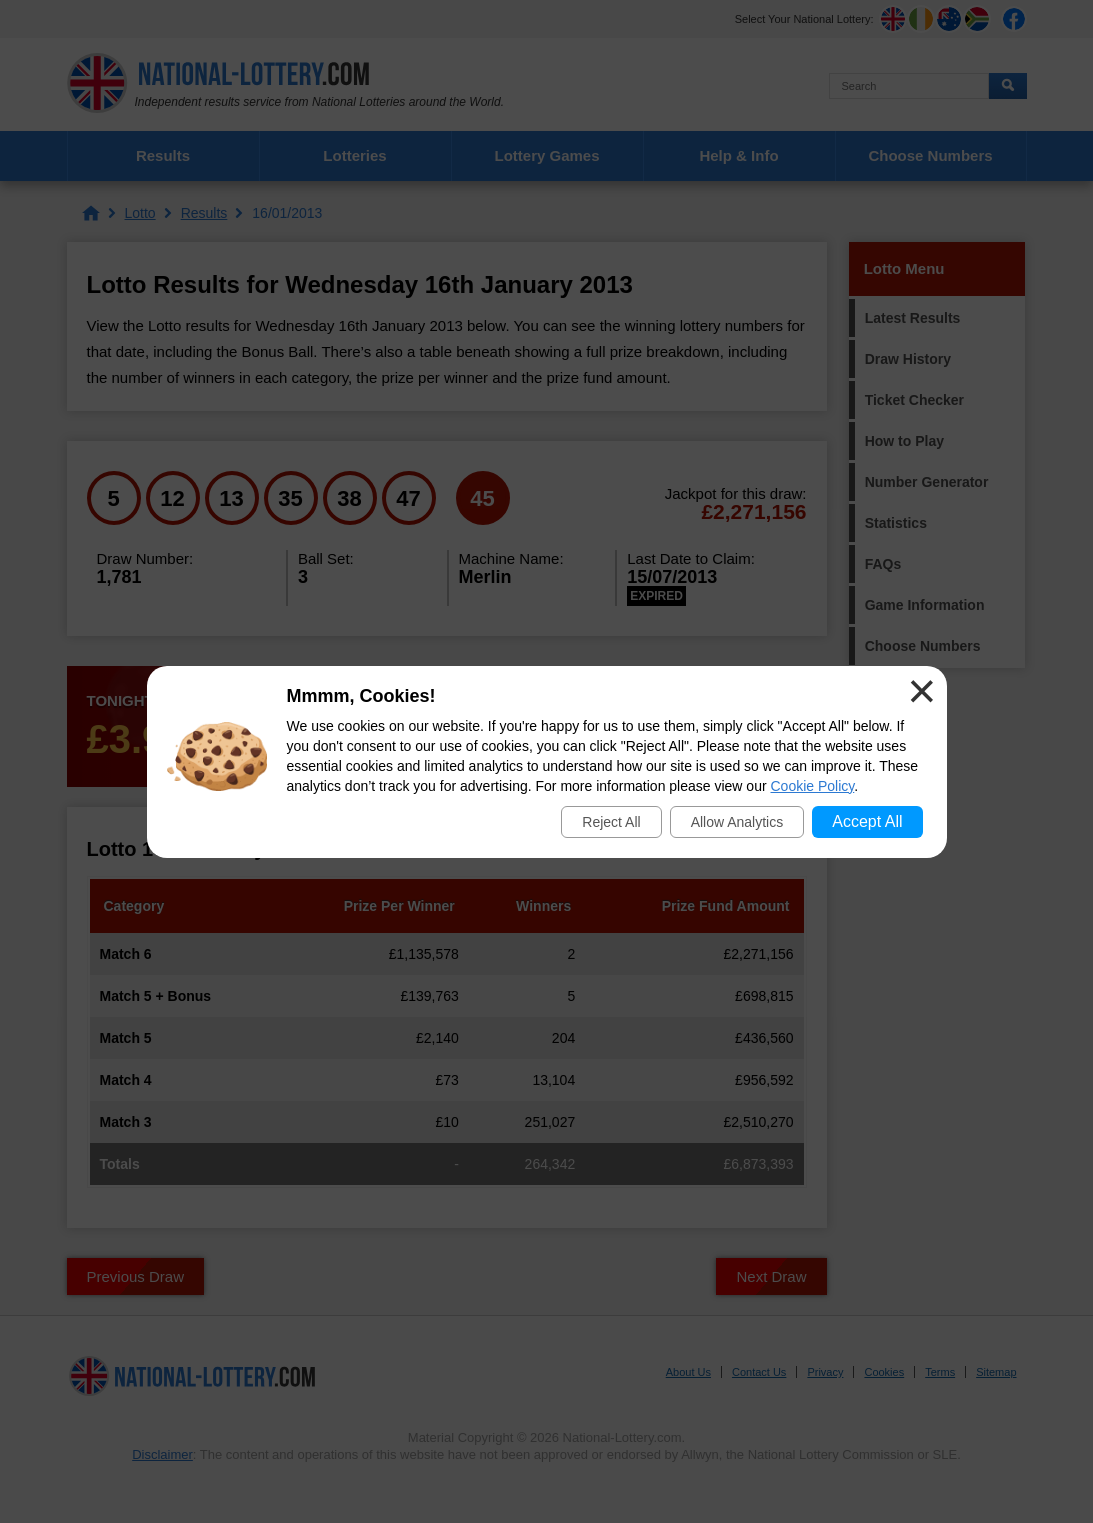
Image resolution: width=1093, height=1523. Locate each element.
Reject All (611, 822)
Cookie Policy (813, 786)
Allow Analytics (737, 822)
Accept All (867, 821)
